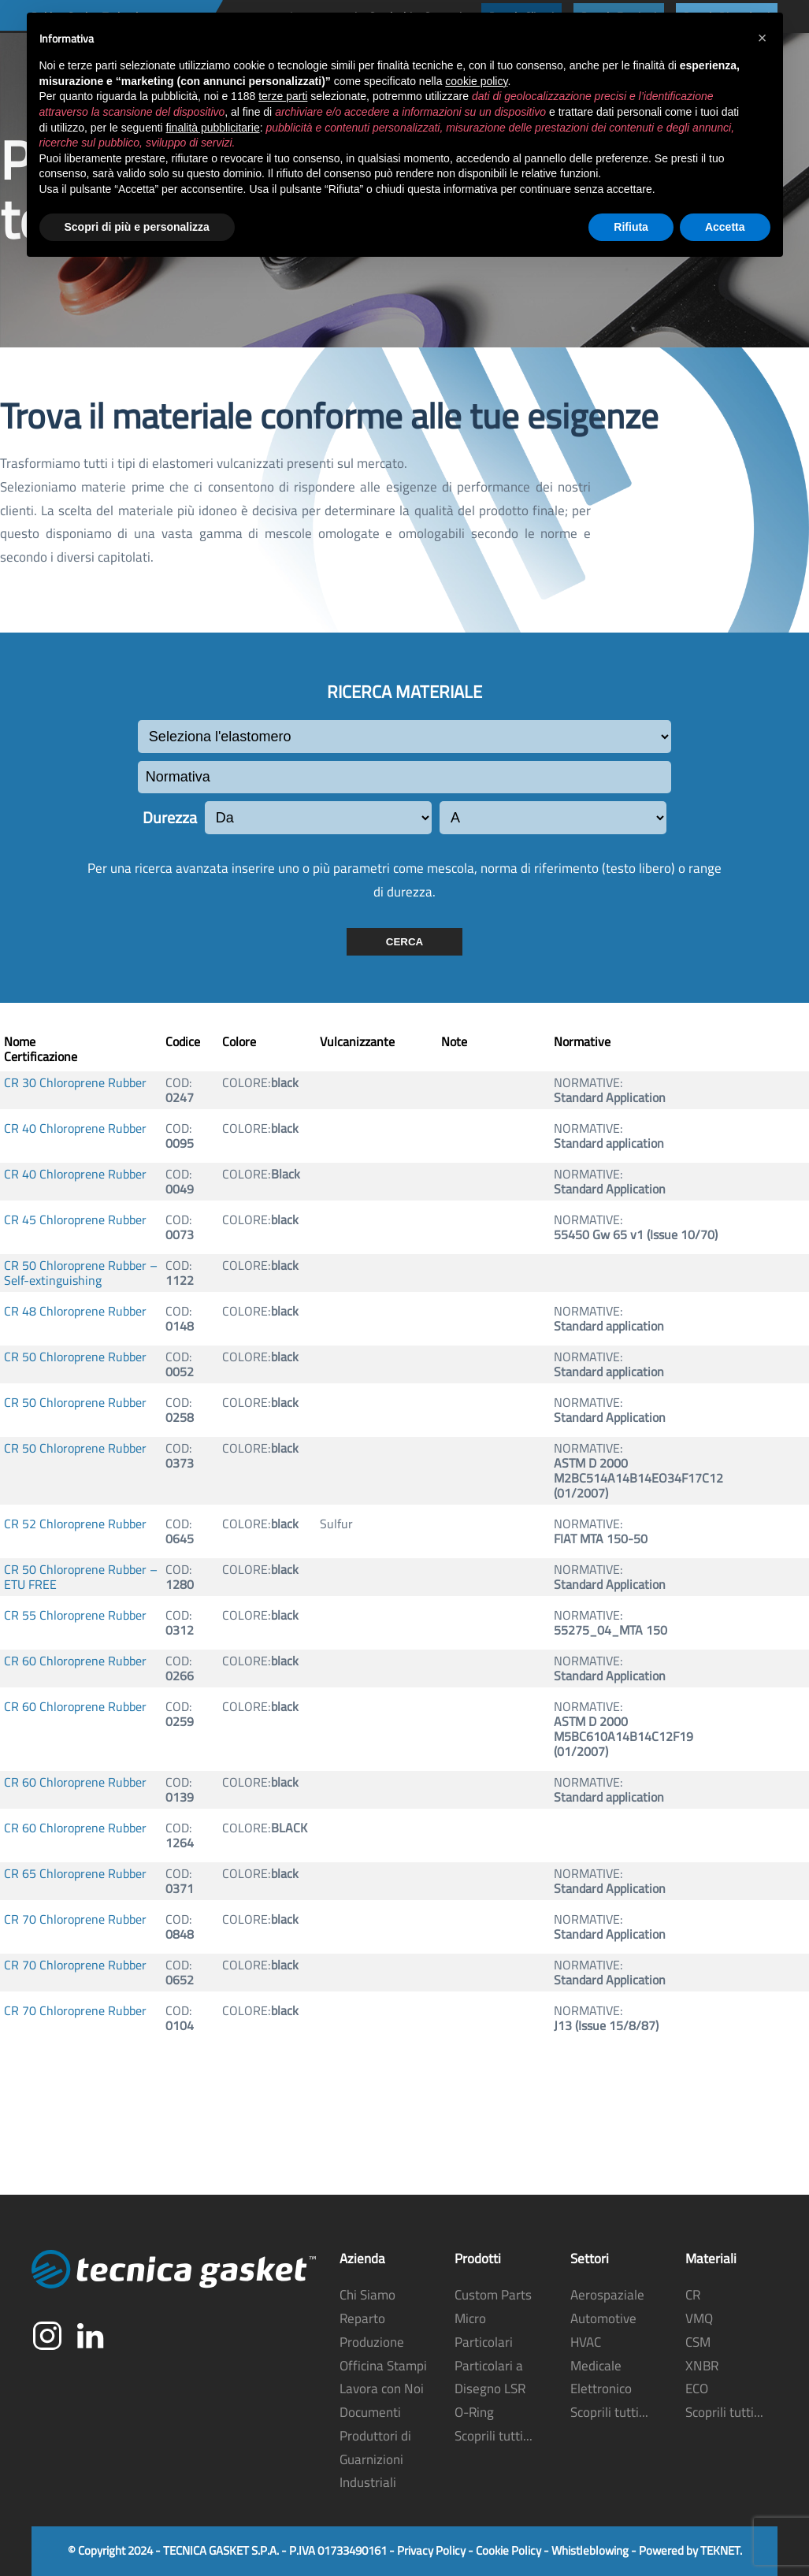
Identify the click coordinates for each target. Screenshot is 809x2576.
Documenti (370, 2413)
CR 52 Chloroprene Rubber (75, 1523)
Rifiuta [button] (631, 227)
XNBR (701, 2365)
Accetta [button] (725, 227)
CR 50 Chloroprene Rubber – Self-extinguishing (81, 1273)
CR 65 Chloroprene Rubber (75, 1873)
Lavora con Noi (382, 2389)
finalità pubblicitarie (213, 127)
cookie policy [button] (476, 81)
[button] (762, 37)
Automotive (603, 2319)
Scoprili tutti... (494, 2435)
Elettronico (601, 2389)
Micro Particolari (484, 2331)
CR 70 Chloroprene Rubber (75, 1919)
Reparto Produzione (372, 2331)
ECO (696, 2389)
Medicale (596, 2365)
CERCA (404, 942)
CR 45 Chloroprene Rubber (75, 1219)
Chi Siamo (367, 2295)
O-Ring (474, 2413)
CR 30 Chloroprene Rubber (75, 1082)
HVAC (585, 2342)
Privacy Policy (431, 2551)
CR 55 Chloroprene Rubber (75, 1615)
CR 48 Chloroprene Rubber (75, 1311)
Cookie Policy (508, 2551)
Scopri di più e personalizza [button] (137, 227)
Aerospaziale (607, 2295)
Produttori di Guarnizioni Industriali (375, 2459)
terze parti (282, 96)
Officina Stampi (383, 2365)
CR (692, 2295)
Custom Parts (493, 2295)
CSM (698, 2342)
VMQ (699, 2319)
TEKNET (720, 2551)
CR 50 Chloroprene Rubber (75, 1356)
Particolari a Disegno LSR (490, 2377)
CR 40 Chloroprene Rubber (75, 1128)
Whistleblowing (590, 2551)
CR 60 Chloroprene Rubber (75, 1661)
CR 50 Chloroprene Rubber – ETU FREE (81, 1577)
